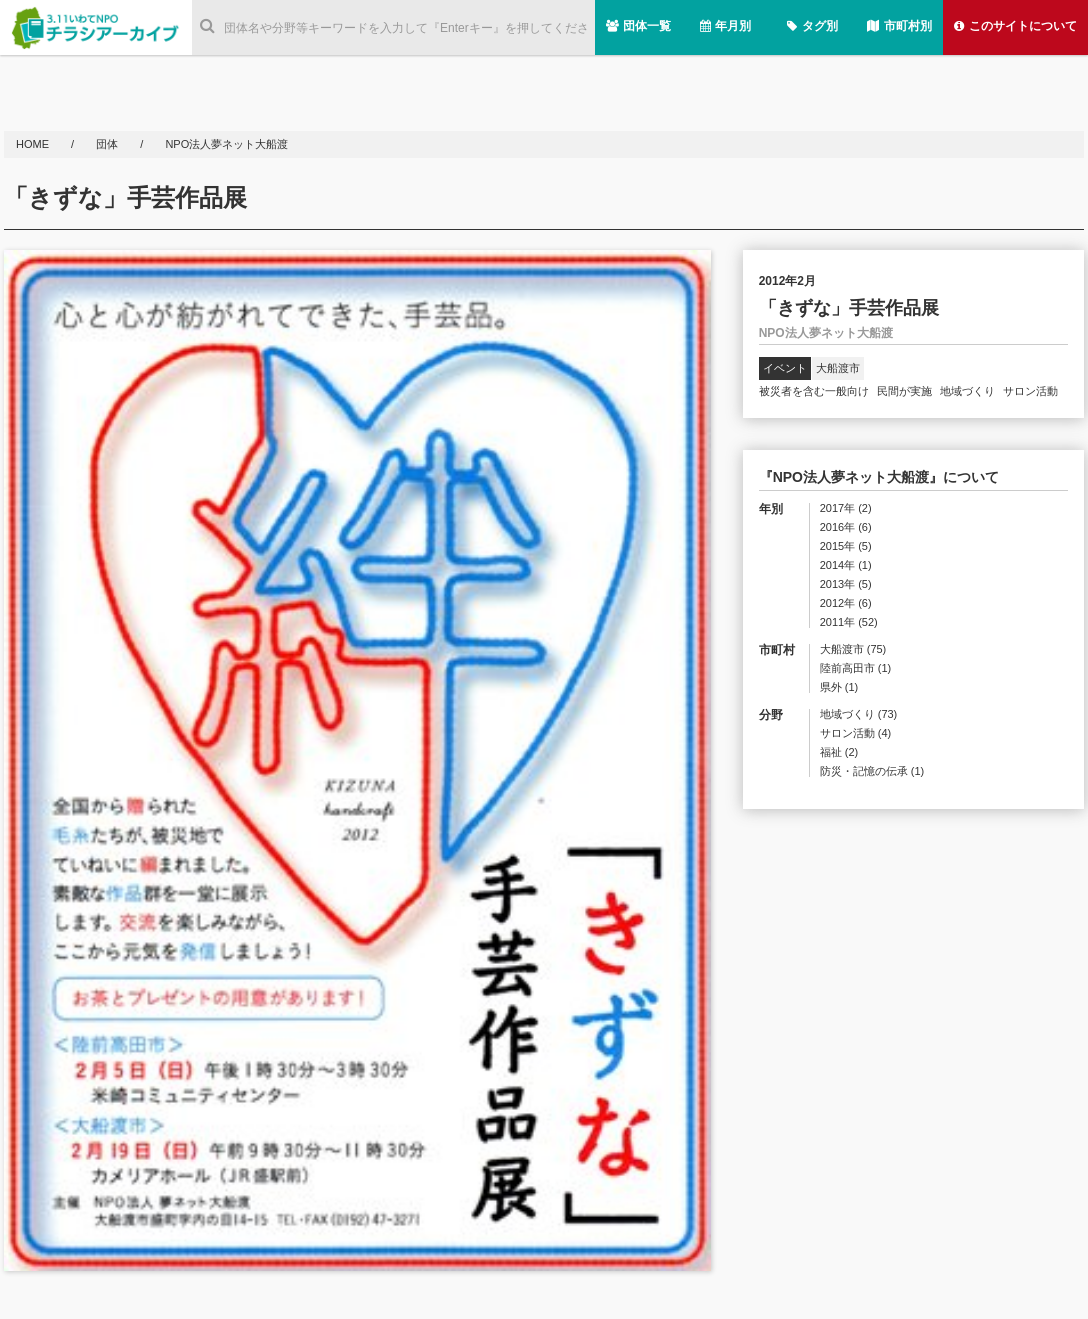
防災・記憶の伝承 (872, 771)
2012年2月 (787, 281)
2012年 (846, 603)
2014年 (846, 565)
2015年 (846, 546)
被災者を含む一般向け (814, 391)
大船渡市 (838, 368)
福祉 (839, 752)
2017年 (846, 508)
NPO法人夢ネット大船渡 (226, 144)
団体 (108, 144)
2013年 (846, 584)
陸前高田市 (856, 668)
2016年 (846, 527)
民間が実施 (904, 391)
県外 (839, 687)
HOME (34, 144)
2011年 (849, 622)
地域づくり (967, 391)
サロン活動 (1030, 391)
